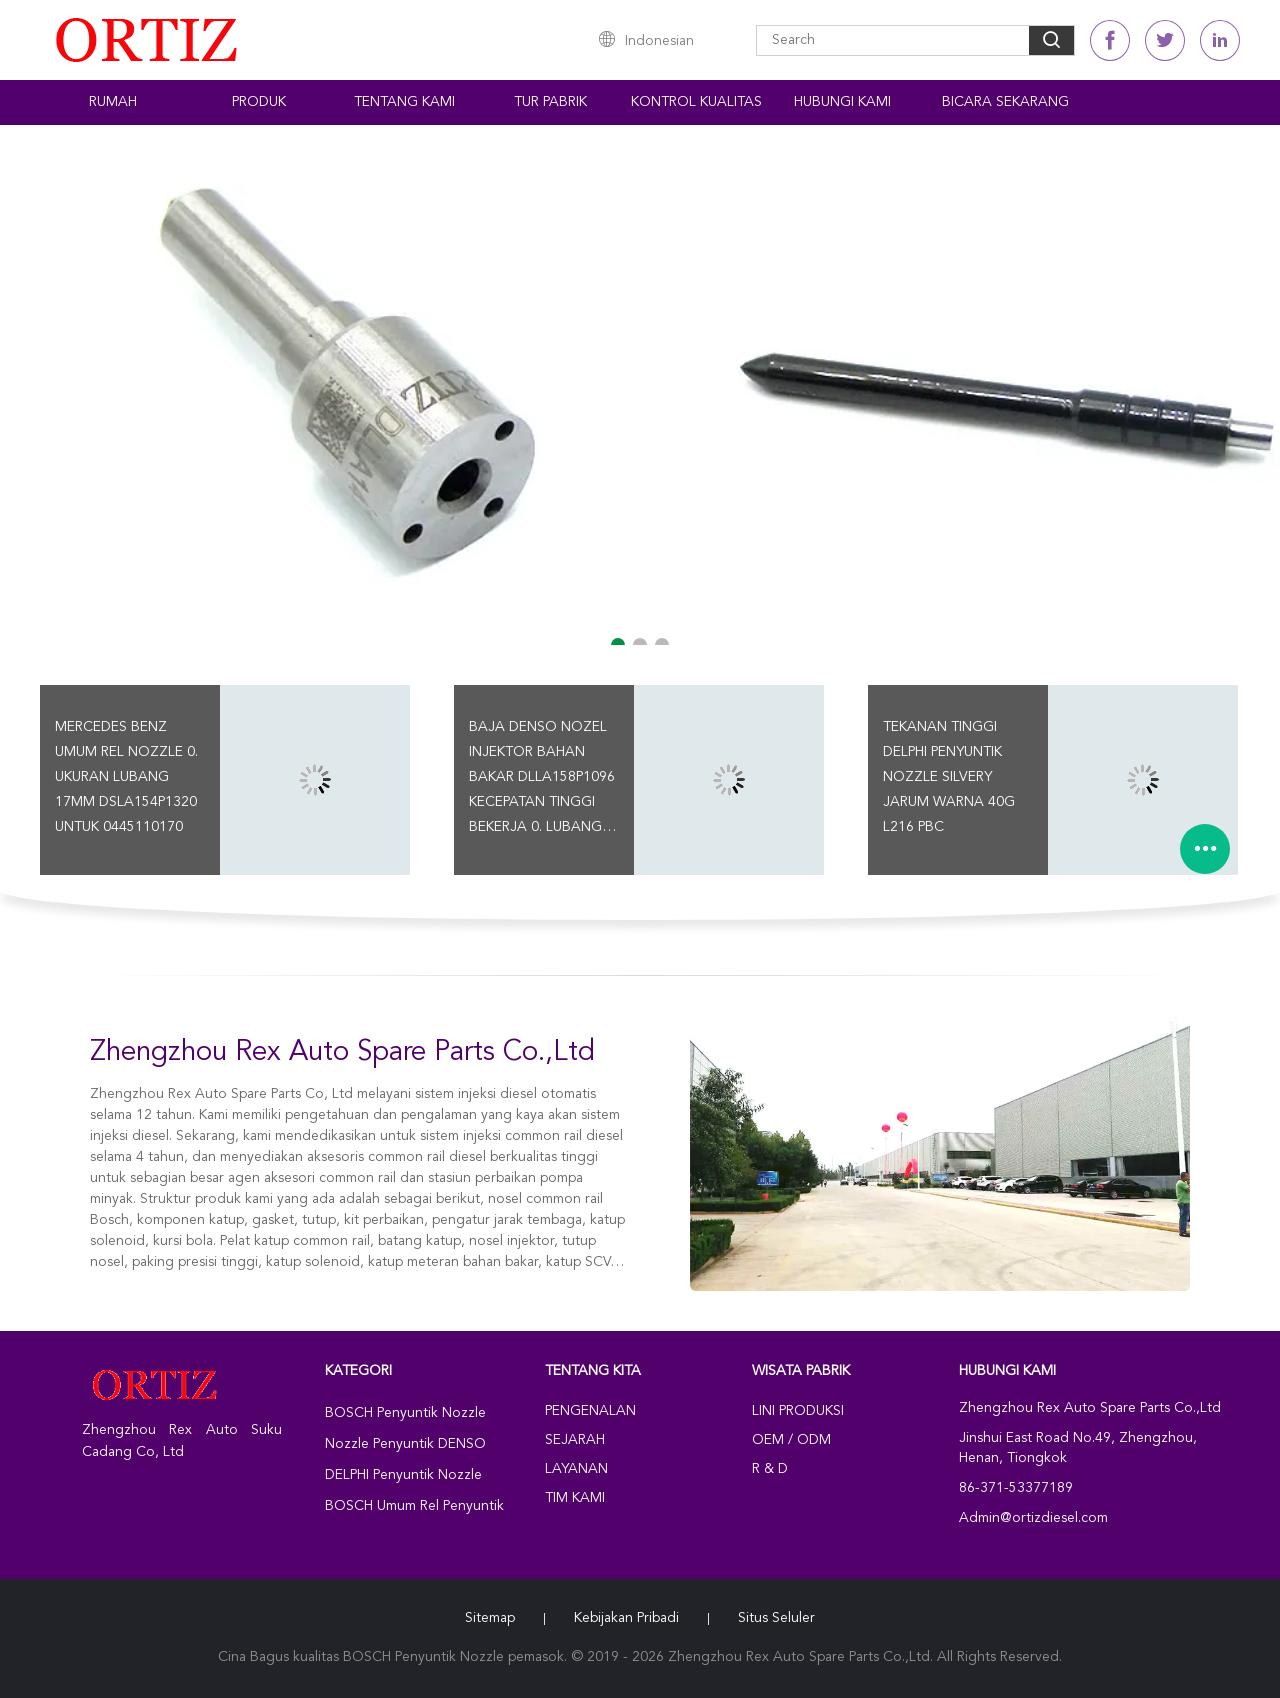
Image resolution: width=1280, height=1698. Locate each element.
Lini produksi (798, 1411)
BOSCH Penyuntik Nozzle (405, 1413)
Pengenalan (590, 1411)
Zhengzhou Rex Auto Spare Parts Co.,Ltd (342, 1053)
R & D (770, 1469)
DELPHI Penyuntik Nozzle (403, 1475)
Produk (259, 102)
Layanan (576, 1469)
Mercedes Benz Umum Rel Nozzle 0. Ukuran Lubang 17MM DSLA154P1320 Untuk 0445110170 (126, 777)
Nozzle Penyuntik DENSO (405, 1444)
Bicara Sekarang (1005, 102)
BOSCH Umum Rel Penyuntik (414, 1506)
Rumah (113, 102)
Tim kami (575, 1498)
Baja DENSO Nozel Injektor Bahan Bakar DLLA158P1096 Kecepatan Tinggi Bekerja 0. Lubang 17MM (542, 780)
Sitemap (490, 1618)
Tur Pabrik (550, 102)
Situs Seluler (776, 1618)
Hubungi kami (842, 102)
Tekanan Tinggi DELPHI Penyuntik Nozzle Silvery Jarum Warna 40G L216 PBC (949, 777)
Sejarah (575, 1440)
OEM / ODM (791, 1440)
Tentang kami (404, 102)
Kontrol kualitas (696, 102)
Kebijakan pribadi (626, 1618)
